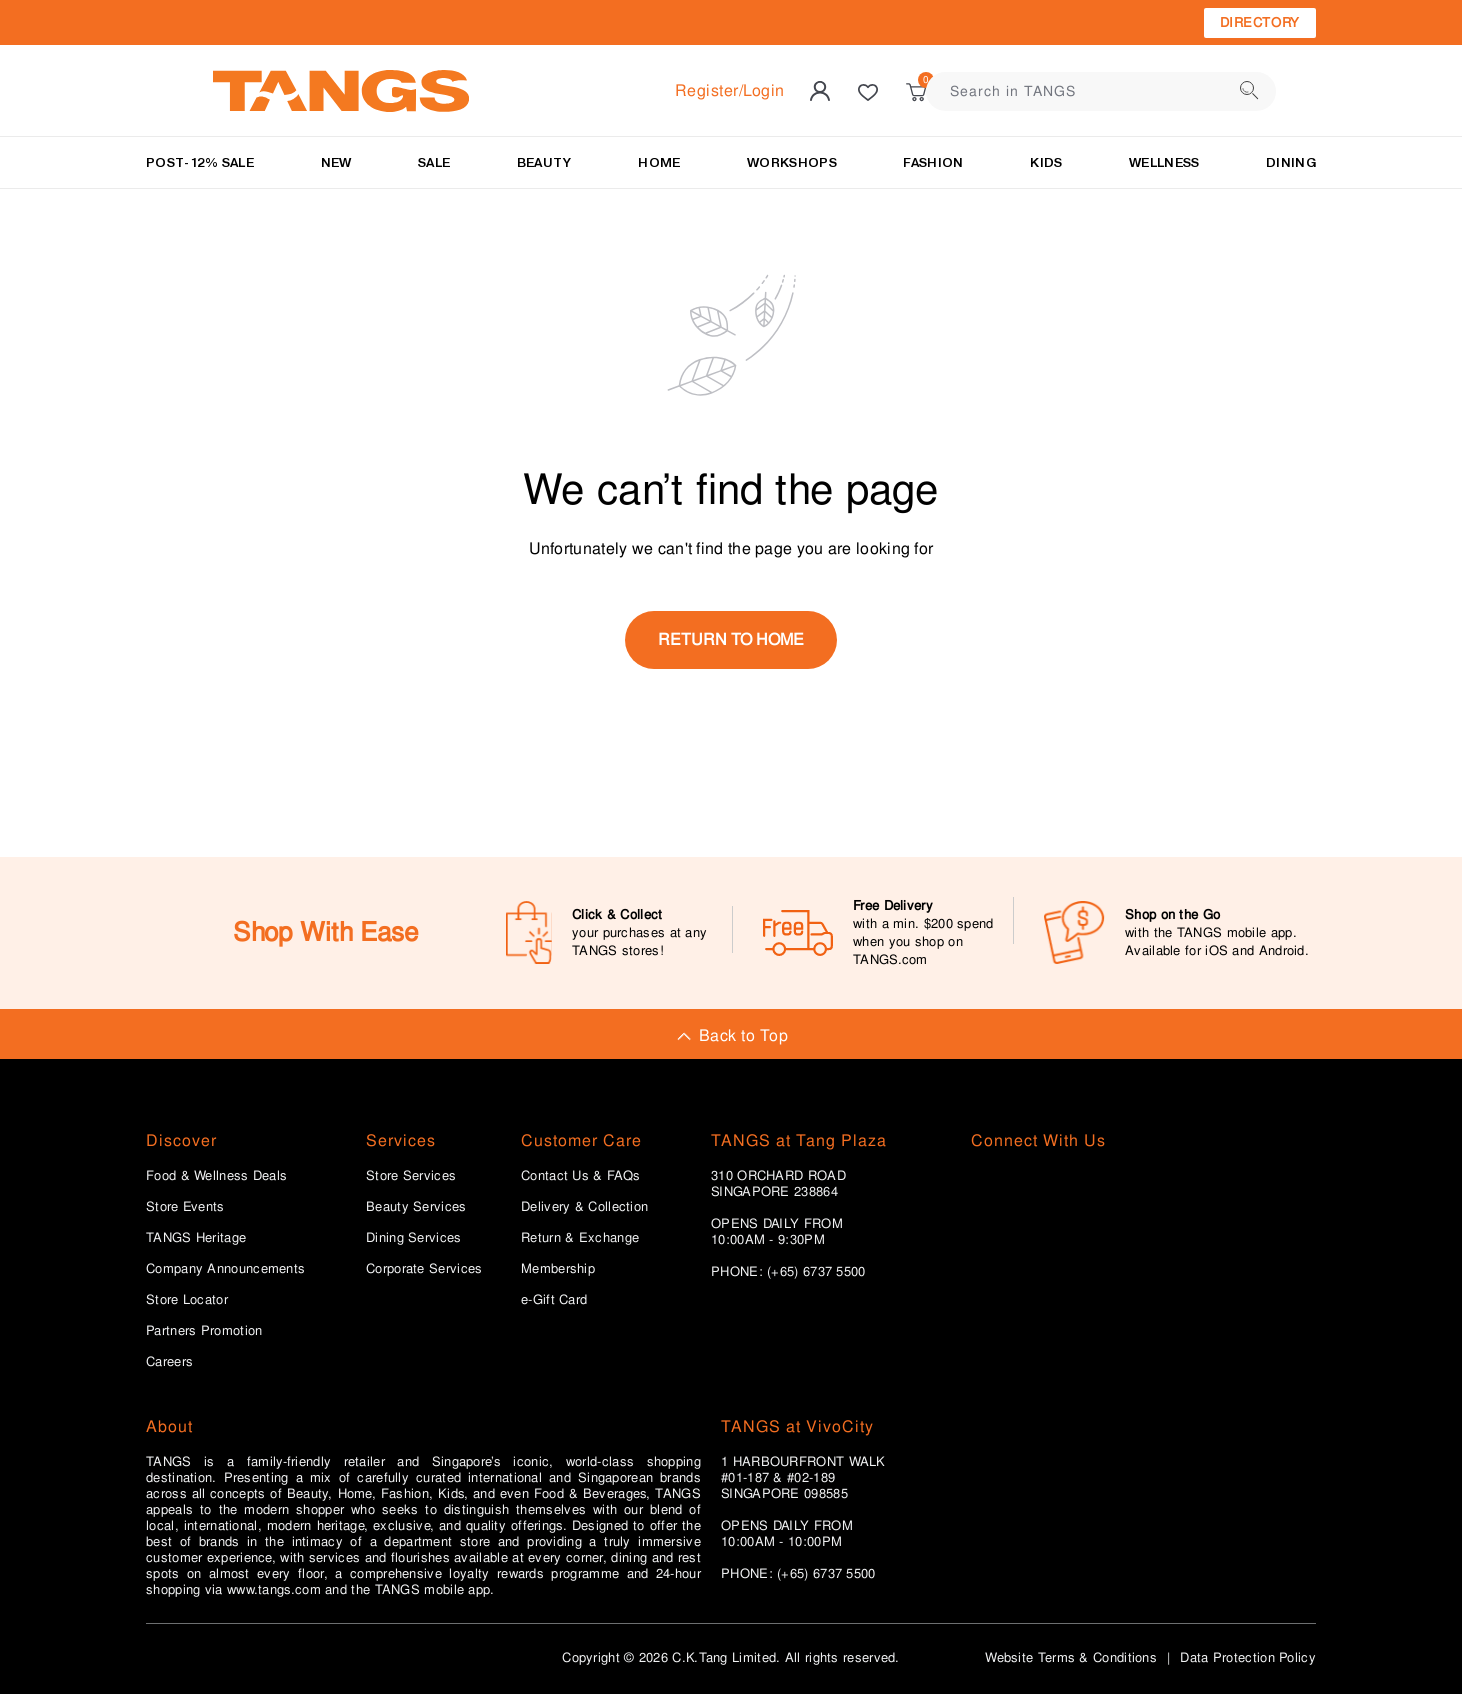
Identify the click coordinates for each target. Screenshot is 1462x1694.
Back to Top (731, 1035)
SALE (434, 162)
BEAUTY (544, 162)
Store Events (185, 1207)
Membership (558, 1269)
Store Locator (187, 1300)
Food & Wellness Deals (216, 1176)
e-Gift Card (554, 1300)
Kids (1046, 162)
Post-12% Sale (200, 162)
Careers (169, 1362)
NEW (336, 162)
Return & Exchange (580, 1238)
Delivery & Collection (584, 1207)
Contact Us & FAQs (580, 1176)
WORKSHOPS (792, 162)
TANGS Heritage (196, 1238)
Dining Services (414, 1238)
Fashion (933, 162)
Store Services (411, 1176)
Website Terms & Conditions (1071, 1657)
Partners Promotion (204, 1331)
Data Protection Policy (1248, 1657)
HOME (659, 162)
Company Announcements (225, 1269)
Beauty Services (416, 1207)
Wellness (1164, 162)
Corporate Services (424, 1269)
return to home (731, 639)
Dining (1291, 162)
